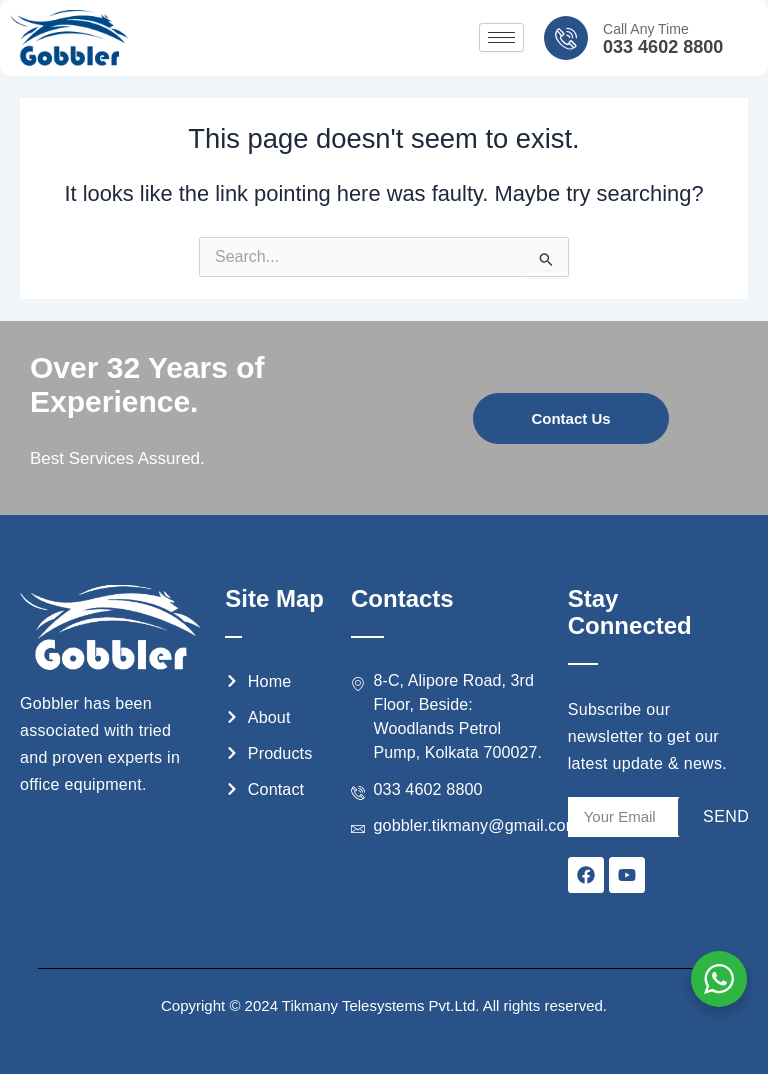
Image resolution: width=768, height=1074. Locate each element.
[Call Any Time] (566, 38)
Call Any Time (646, 29)
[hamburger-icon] (501, 37)
